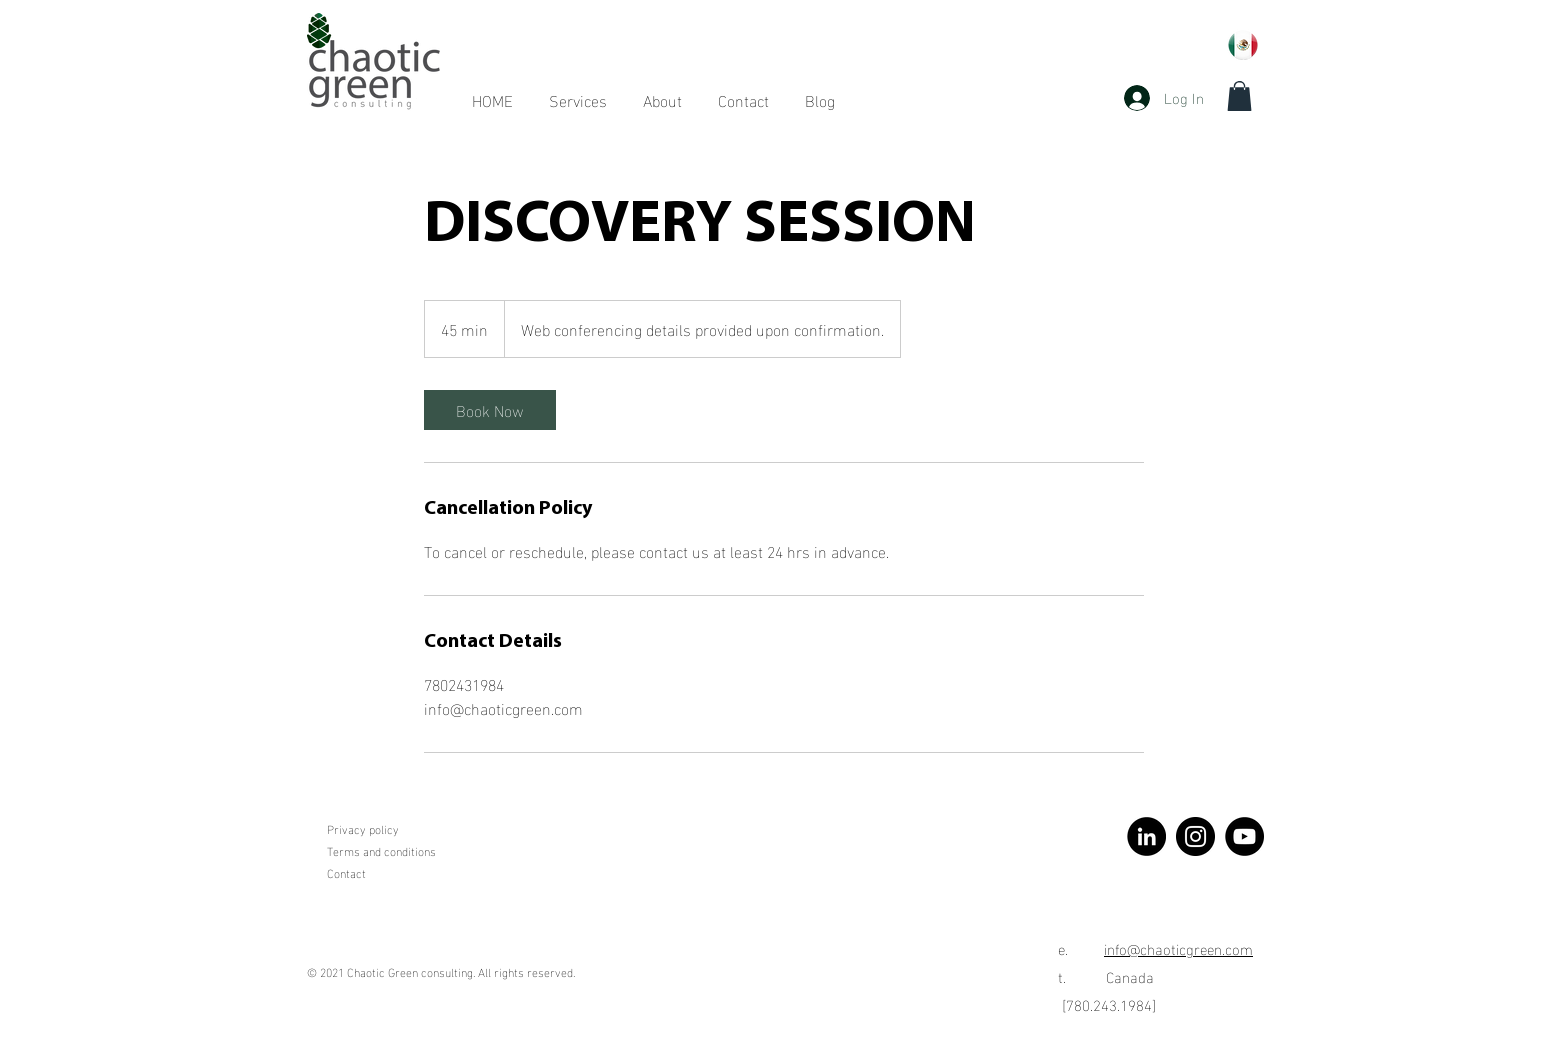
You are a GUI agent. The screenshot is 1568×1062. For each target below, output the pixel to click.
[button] (1239, 96)
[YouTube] (1244, 836)
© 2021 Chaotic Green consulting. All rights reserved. (441, 971)
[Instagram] (1195, 836)
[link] (490, 410)
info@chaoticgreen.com (1178, 948)
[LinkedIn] (1146, 836)
